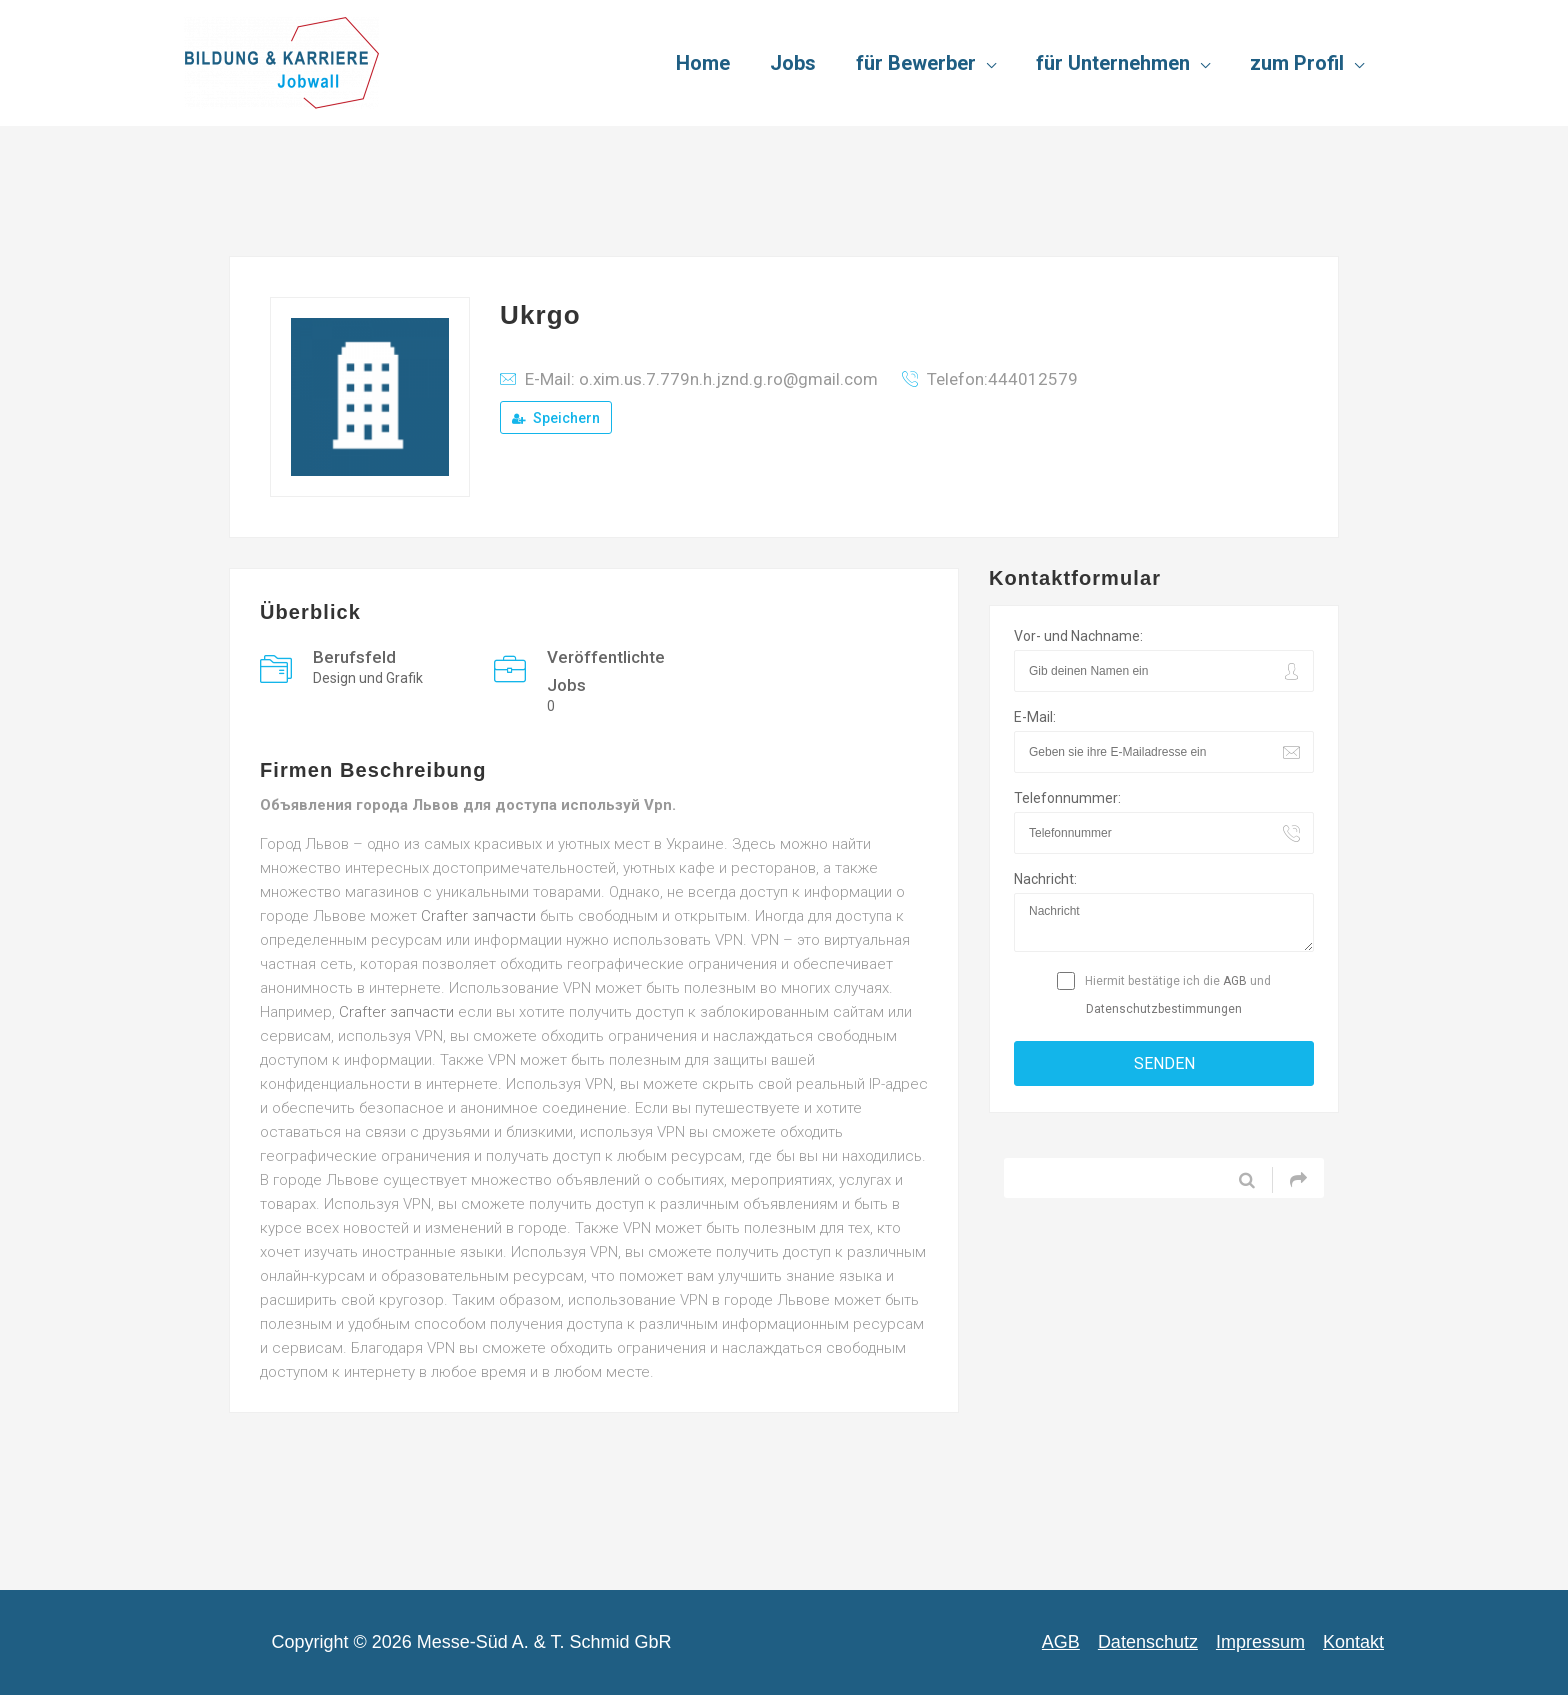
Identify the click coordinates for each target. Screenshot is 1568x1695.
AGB (1235, 981)
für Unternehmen (1113, 63)
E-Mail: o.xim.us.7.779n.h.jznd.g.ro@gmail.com (701, 379)
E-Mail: (1035, 717)
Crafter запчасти (478, 916)
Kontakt (1353, 1642)
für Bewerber (916, 63)
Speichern (556, 418)
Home (703, 63)
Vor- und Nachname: (1078, 636)
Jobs (793, 63)
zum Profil (1297, 63)
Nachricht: (1045, 879)
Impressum (1260, 1642)
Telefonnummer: (1067, 798)
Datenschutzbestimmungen (1164, 1009)
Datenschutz (1148, 1642)
